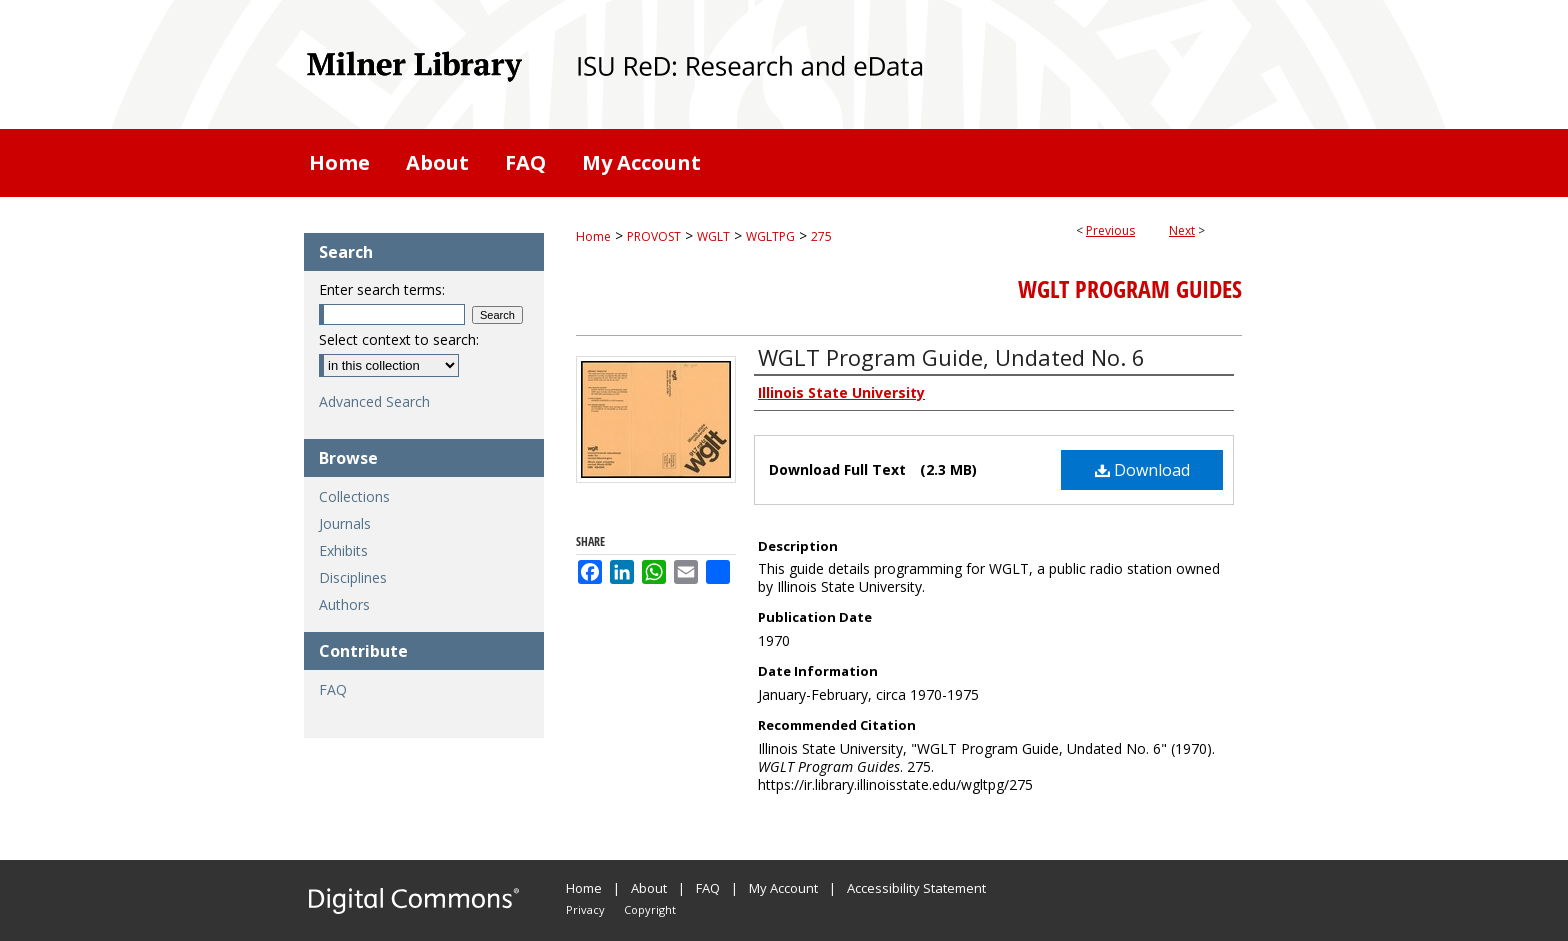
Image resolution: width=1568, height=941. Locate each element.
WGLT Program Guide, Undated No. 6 (951, 357)
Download (1142, 470)
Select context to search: (399, 339)
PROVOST (654, 236)
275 (821, 236)
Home (593, 236)
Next (1182, 230)
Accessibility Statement (916, 888)
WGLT (713, 236)
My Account (783, 888)
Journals (345, 523)
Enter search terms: (382, 289)
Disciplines (353, 577)
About (649, 888)
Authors (344, 604)
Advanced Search (374, 401)
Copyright (650, 909)
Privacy (585, 909)
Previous (1110, 230)
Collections (354, 496)
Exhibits (343, 550)
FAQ (333, 689)
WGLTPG (770, 236)
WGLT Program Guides (1130, 289)
